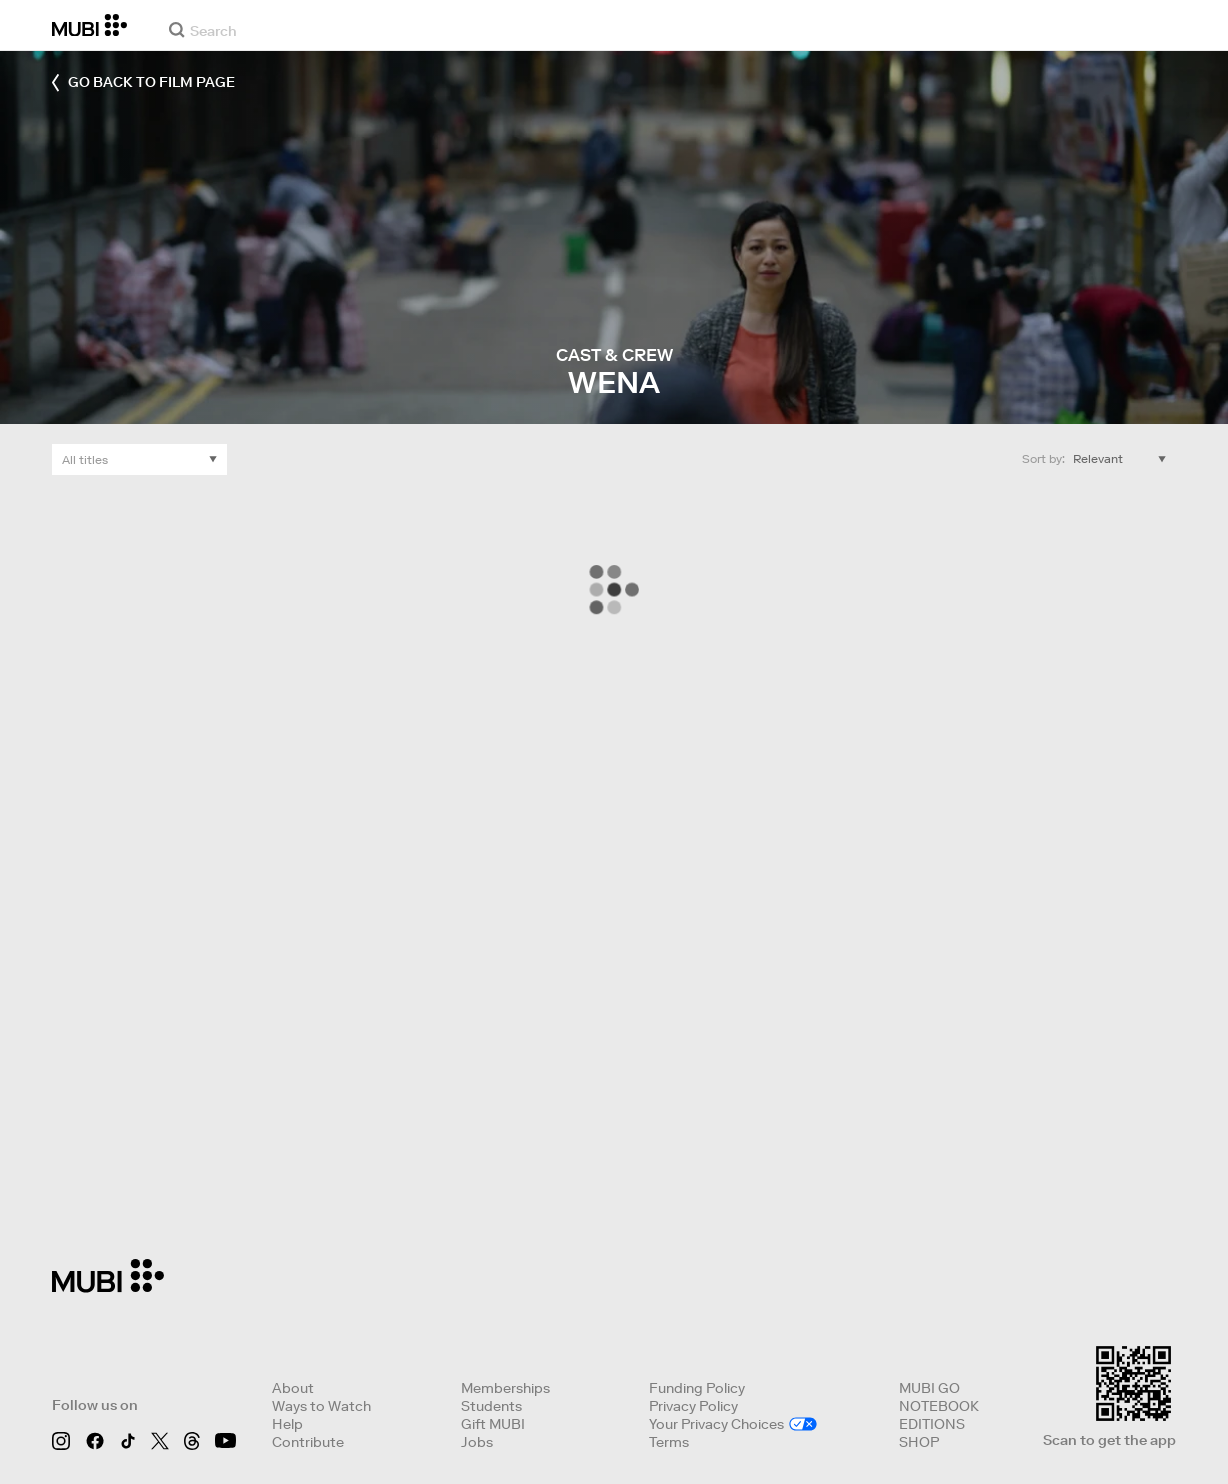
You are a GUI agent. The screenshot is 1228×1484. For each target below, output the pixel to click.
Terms (669, 1442)
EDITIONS (932, 1424)
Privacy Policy (693, 1406)
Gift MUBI (493, 1424)
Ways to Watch (321, 1406)
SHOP (919, 1442)
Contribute (308, 1442)
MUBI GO (929, 1388)
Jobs (477, 1442)
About (293, 1388)
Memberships (505, 1388)
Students (491, 1406)
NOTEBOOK (939, 1406)
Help (287, 1424)
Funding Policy (697, 1388)
